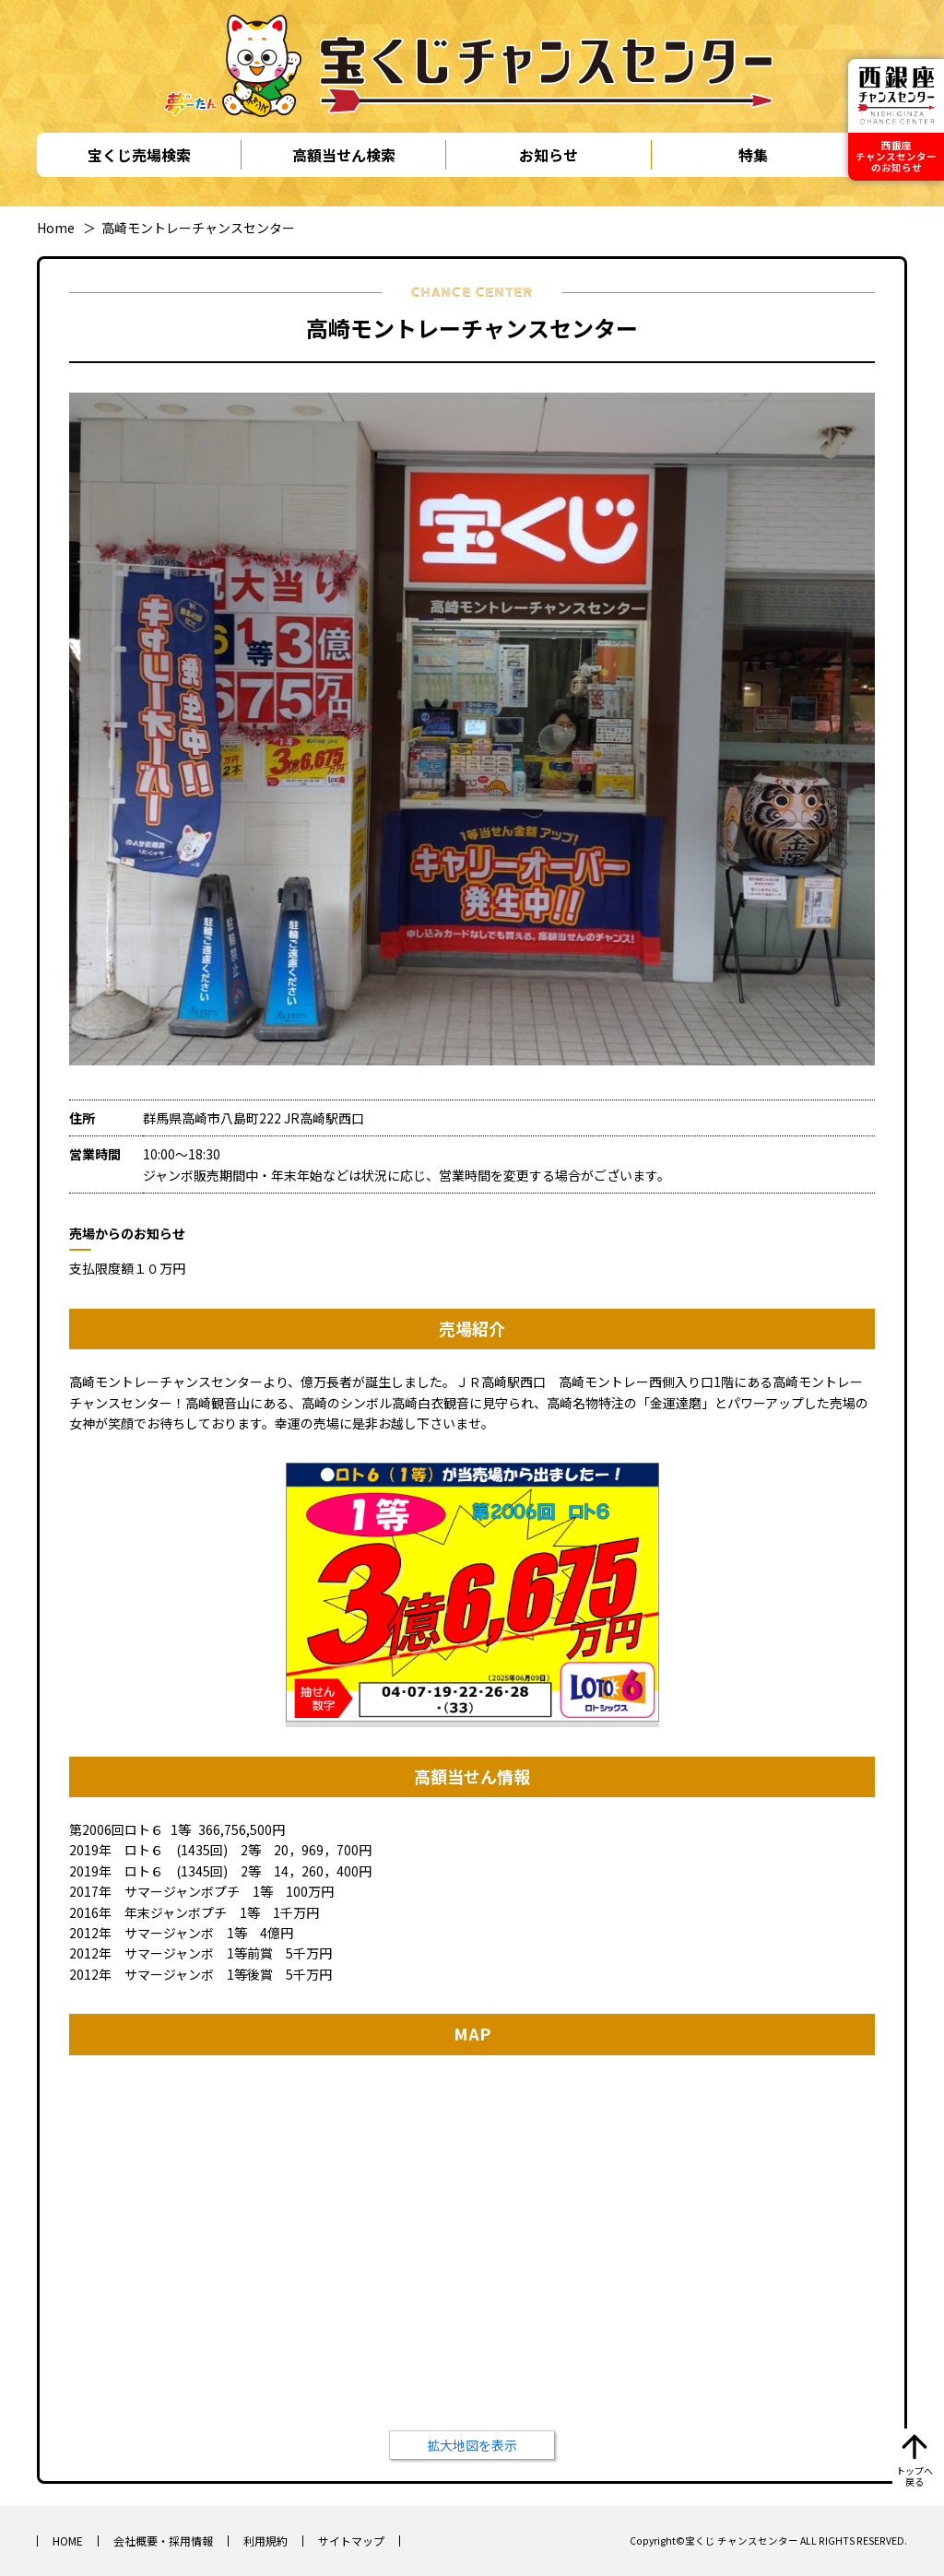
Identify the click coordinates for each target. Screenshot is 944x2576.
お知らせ (548, 155)
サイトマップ (351, 2540)
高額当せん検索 (343, 155)
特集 (753, 155)
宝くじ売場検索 (139, 155)
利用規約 (265, 2540)
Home (56, 227)
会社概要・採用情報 (163, 2540)
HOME (68, 2540)
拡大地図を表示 (472, 2445)
